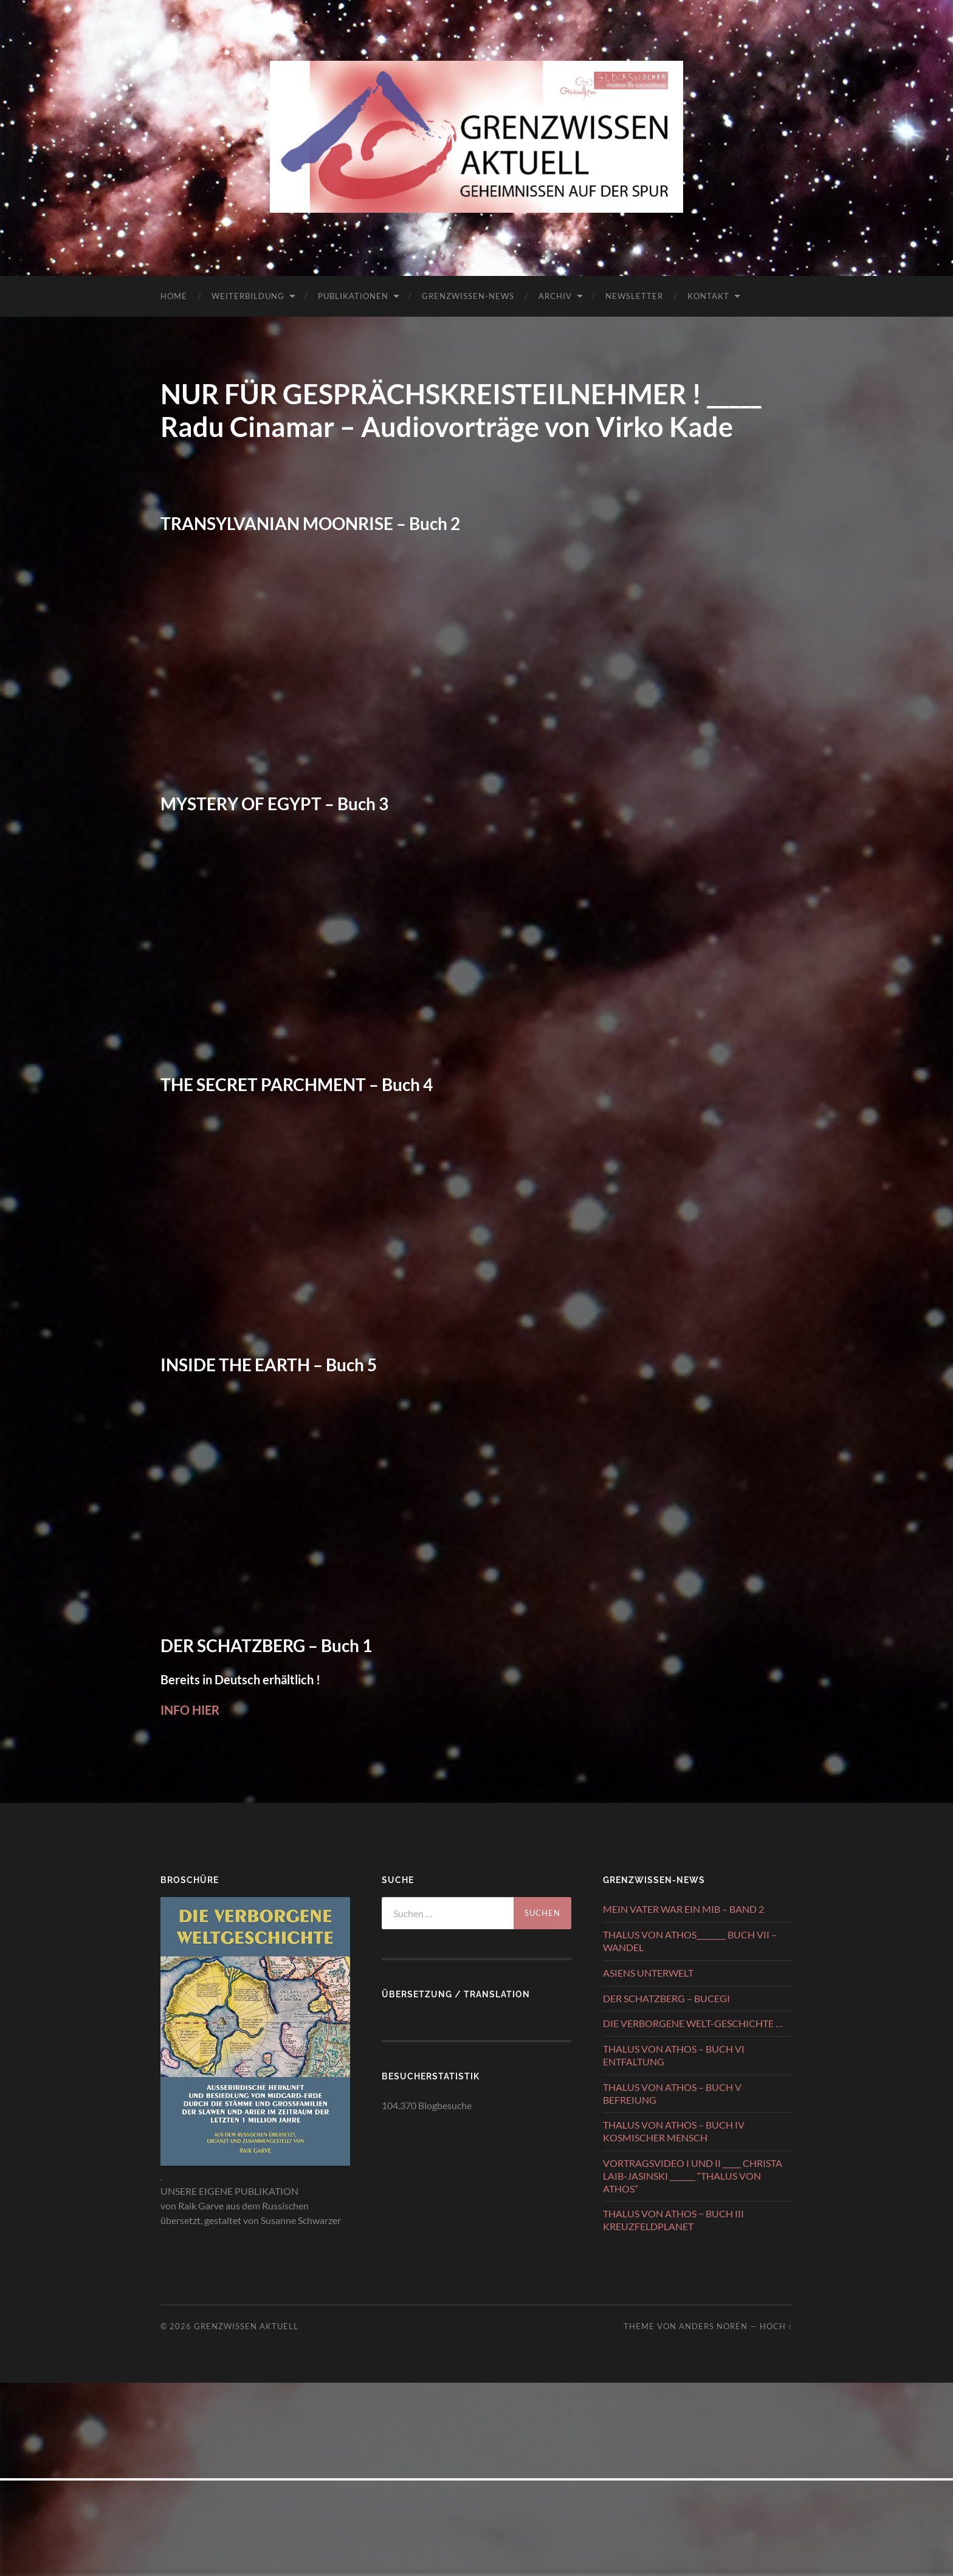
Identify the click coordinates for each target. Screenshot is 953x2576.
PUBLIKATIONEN (353, 296)
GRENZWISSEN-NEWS (468, 296)
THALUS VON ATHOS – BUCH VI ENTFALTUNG (674, 2055)
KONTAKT (708, 296)
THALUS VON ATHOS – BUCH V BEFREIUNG (672, 2093)
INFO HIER (189, 1710)
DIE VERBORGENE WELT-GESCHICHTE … (693, 2023)
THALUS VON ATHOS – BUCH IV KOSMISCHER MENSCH (674, 2131)
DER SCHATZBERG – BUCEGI (666, 1998)
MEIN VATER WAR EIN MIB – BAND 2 (683, 1909)
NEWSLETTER (634, 296)
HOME (173, 296)
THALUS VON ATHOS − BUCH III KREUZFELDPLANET (673, 2220)
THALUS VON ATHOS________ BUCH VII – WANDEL (690, 1941)
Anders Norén (713, 2326)
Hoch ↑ (776, 2326)
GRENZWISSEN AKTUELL (246, 2326)
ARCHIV (555, 296)
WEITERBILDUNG (248, 296)
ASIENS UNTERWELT (648, 1972)
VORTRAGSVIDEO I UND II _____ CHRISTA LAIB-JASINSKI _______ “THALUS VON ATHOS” (692, 2175)
